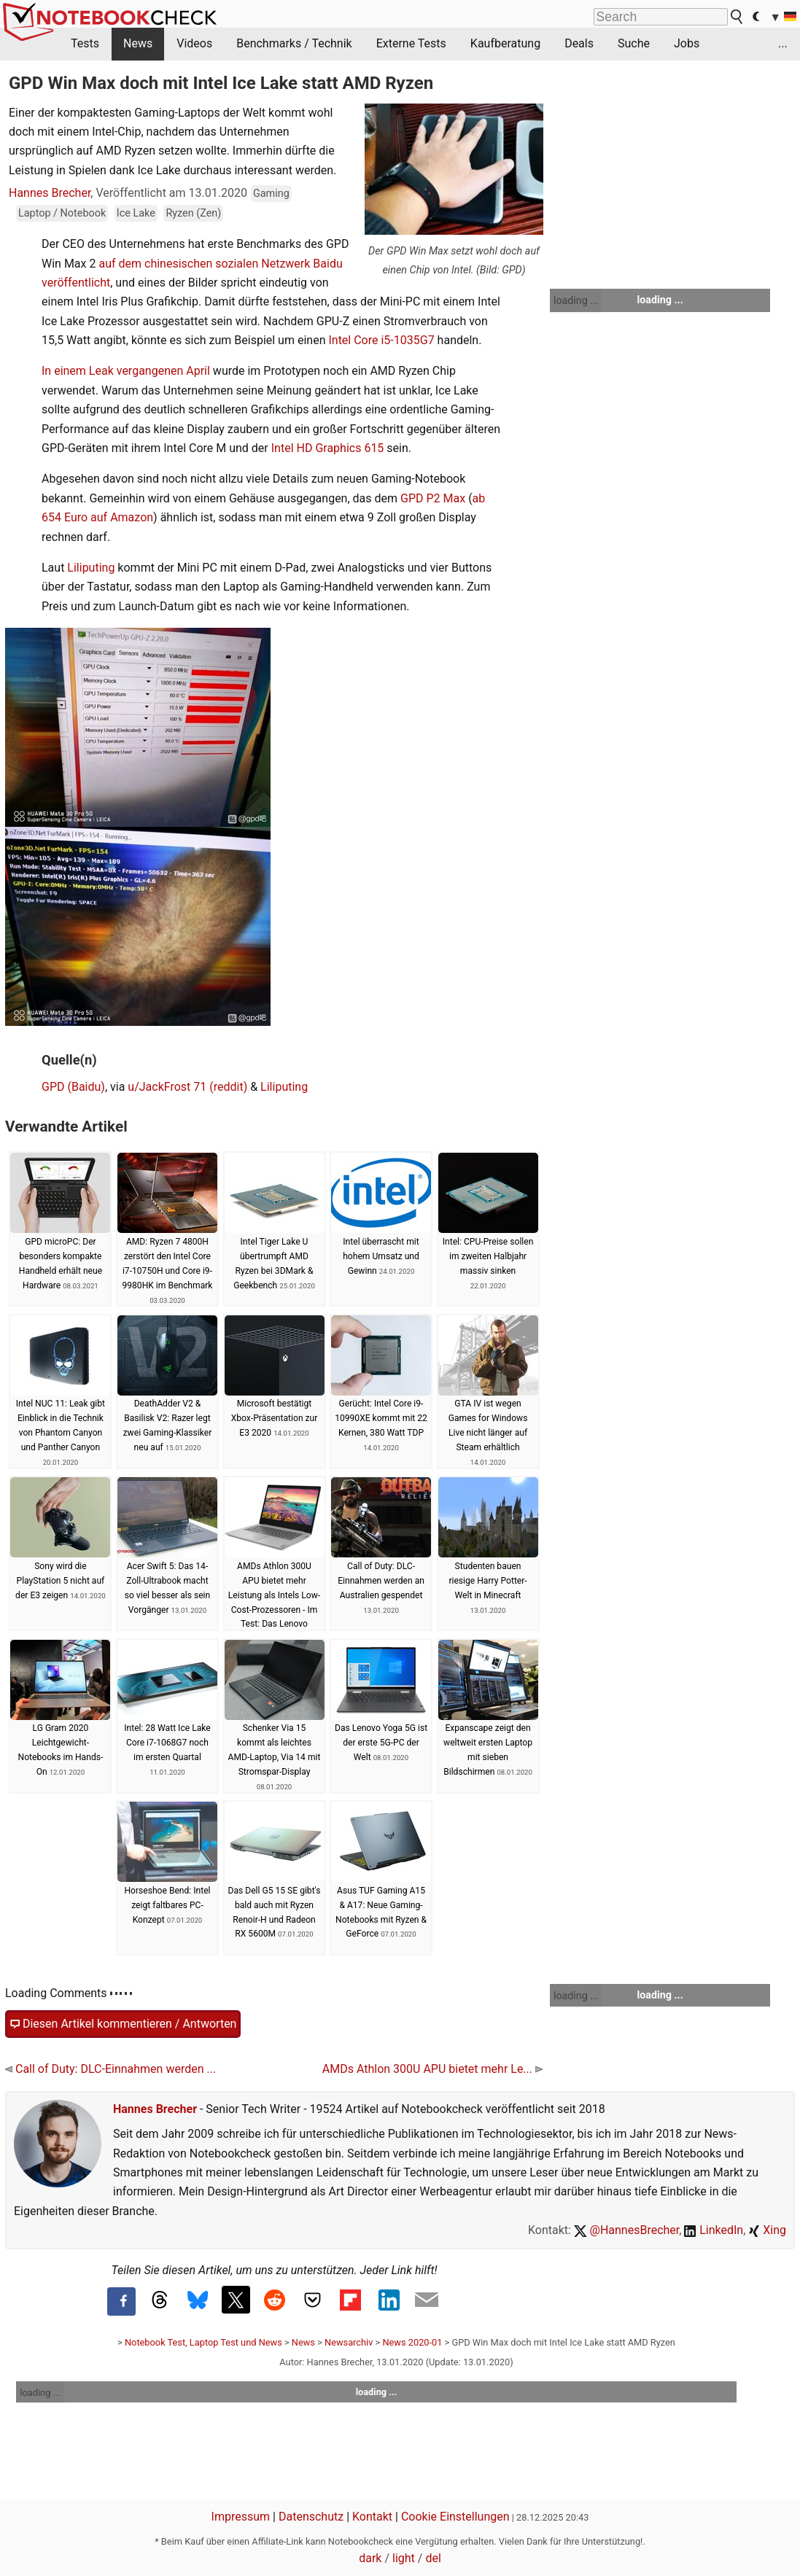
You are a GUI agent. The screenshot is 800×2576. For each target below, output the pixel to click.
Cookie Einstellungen (455, 2517)
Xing (767, 2230)
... (783, 43)
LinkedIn (713, 2230)
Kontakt (372, 2517)
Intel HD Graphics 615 (327, 448)
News (137, 43)
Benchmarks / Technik (294, 43)
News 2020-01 (412, 2342)
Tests (85, 43)
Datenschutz (311, 2517)
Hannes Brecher (49, 193)
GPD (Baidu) (73, 1087)
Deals (579, 43)
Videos (194, 43)
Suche (634, 43)
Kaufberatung (505, 43)
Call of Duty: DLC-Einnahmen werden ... (110, 2069)
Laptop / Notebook (62, 213)
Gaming (271, 193)
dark (370, 2558)
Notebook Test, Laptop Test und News (203, 2342)
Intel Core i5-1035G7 (381, 340)
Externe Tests (411, 43)
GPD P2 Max (432, 498)
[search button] (737, 16)
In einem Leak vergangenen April (126, 371)
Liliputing (90, 568)
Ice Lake (136, 213)
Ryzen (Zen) (193, 213)
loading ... (576, 300)
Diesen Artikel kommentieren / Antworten (122, 2024)
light (403, 2558)
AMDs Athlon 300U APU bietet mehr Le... (432, 2069)
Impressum (241, 2517)
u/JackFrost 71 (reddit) (187, 1087)
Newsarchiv (349, 2342)
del (432, 2558)
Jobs (686, 43)
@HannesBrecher (626, 2230)
